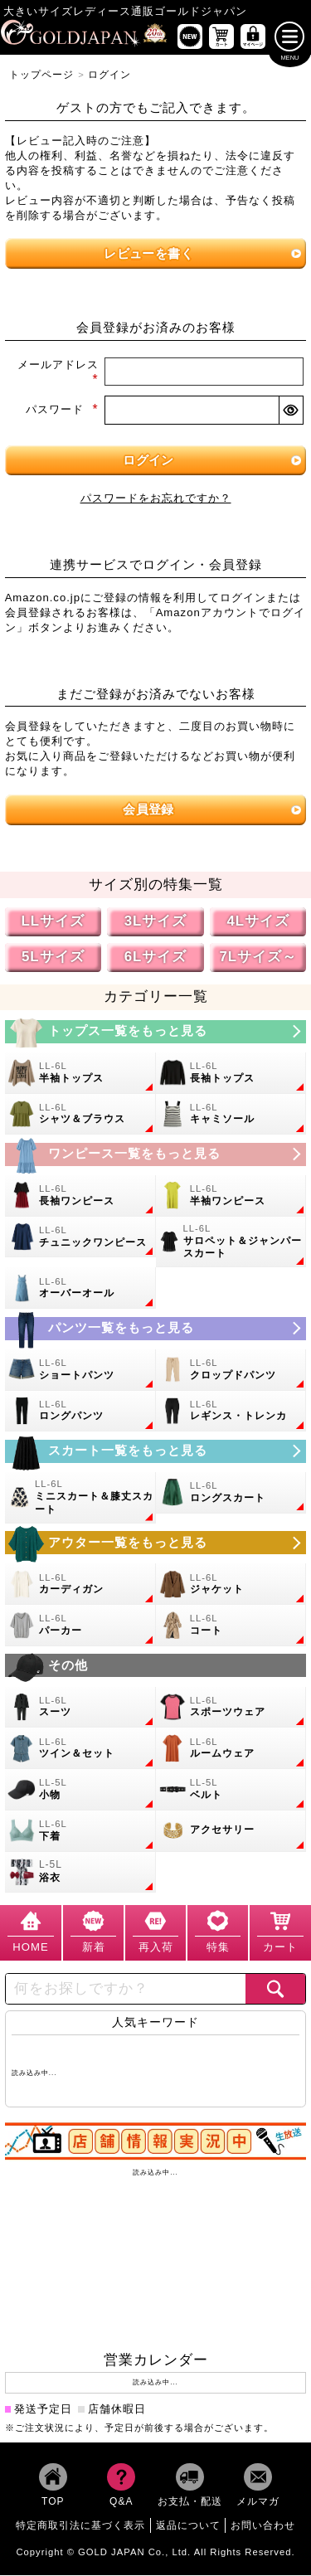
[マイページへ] (253, 37)
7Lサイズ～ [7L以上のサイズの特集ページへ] (258, 957)
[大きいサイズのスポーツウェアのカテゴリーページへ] (231, 1708)
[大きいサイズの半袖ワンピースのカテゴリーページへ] (231, 1197)
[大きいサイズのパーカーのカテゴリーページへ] (80, 1626)
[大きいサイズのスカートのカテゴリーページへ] (156, 1452)
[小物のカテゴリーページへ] (80, 1790)
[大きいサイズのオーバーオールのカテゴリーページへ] (80, 1289)
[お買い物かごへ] (221, 37)
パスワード (62, 411)
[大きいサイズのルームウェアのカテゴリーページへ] (231, 1749)
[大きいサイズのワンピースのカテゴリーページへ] (156, 1155)
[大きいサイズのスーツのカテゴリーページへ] (80, 1708)
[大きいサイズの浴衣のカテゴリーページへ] (80, 1873)
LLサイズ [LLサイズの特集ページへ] (53, 922)
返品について (188, 2526)
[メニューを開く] (290, 37)
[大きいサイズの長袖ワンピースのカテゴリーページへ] (80, 1197)
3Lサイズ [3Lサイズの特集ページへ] (155, 922)
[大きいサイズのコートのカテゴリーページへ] (231, 1626)
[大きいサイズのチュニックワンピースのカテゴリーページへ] (80, 1238)
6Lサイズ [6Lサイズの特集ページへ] (155, 957)
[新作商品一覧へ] (190, 37)
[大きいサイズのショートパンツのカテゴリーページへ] (80, 1371)
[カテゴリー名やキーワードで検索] (125, 1990)
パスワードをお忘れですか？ (155, 499)
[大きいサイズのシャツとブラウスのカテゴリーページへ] (80, 1115)
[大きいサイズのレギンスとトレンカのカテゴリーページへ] (231, 1412)
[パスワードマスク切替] (290, 411)
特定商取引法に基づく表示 (80, 2526)
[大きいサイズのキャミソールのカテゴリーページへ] (231, 1115)
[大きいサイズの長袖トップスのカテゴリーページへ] (231, 1074)
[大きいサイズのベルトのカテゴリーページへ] (231, 1790)
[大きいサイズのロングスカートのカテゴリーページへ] (231, 1493)
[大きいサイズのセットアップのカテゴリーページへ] (80, 1749)
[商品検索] (275, 1990)
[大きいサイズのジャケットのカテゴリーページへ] (231, 1585)
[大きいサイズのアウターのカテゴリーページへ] (156, 1543)
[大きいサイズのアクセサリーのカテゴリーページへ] (231, 1832)
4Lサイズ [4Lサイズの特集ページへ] (257, 922)
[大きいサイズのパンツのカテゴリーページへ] (156, 1329)
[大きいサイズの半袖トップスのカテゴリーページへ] (80, 1074)
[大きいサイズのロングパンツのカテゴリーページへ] (80, 1412)
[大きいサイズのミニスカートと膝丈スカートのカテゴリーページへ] (80, 1498)
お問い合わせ (263, 2526)
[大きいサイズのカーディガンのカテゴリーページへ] (80, 1585)
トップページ (41, 75)
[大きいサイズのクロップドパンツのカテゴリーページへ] (231, 1371)
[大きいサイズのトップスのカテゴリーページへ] (156, 1032)
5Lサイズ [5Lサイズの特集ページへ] (53, 957)
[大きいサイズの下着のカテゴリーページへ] (80, 1832)
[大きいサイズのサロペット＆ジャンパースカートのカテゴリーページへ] (231, 1243)
